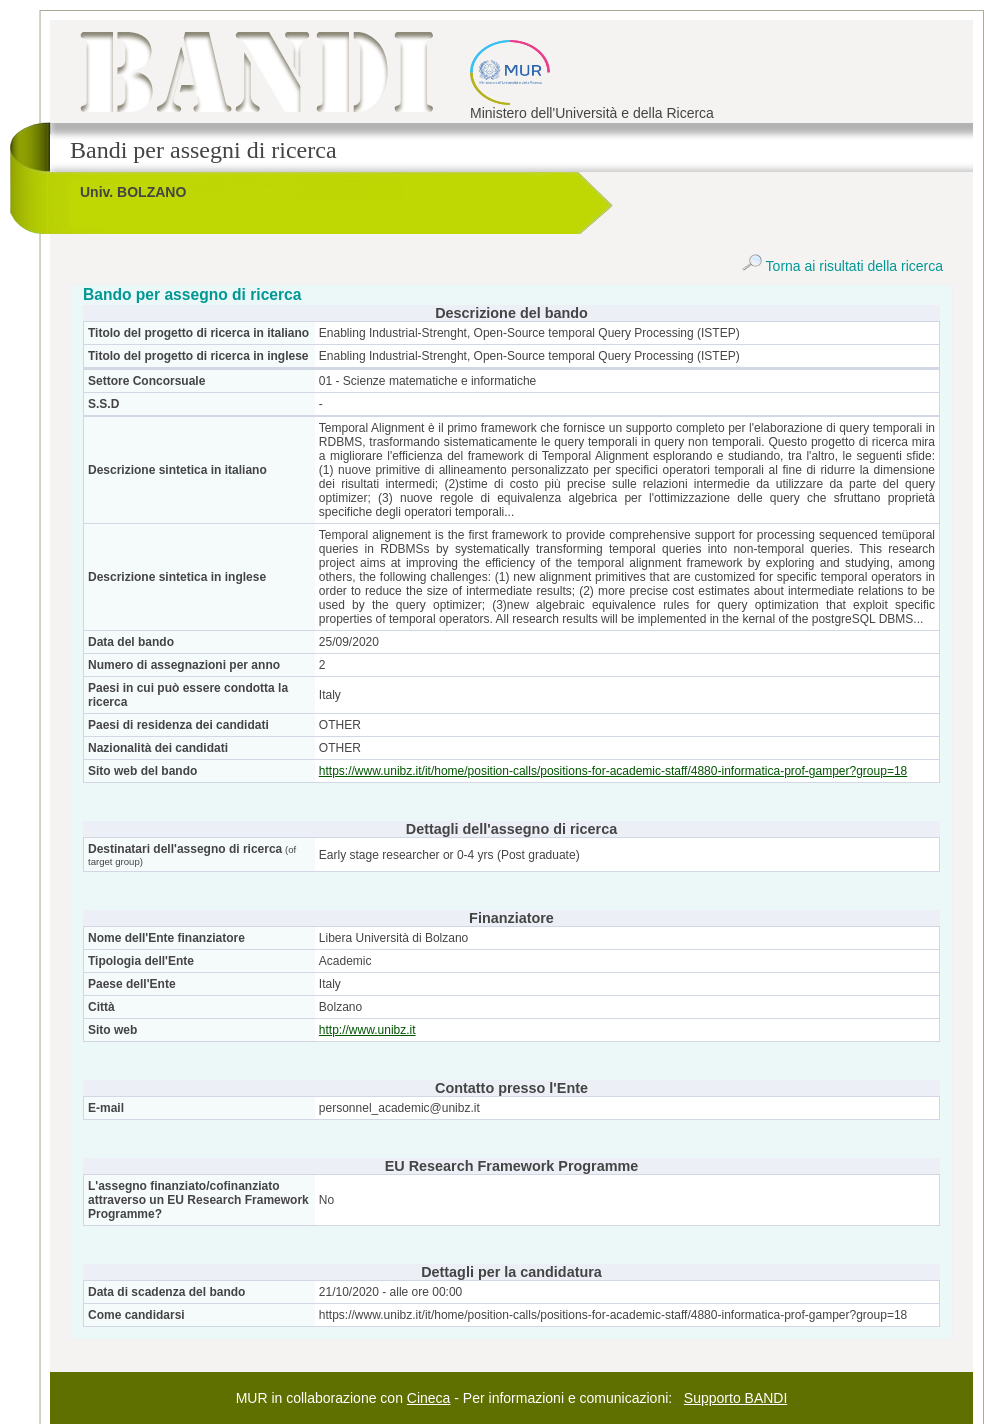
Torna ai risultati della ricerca (842, 266)
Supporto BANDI (736, 1398)
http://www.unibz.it (367, 1030)
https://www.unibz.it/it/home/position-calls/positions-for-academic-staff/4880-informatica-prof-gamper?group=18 (613, 771)
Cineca (429, 1398)
